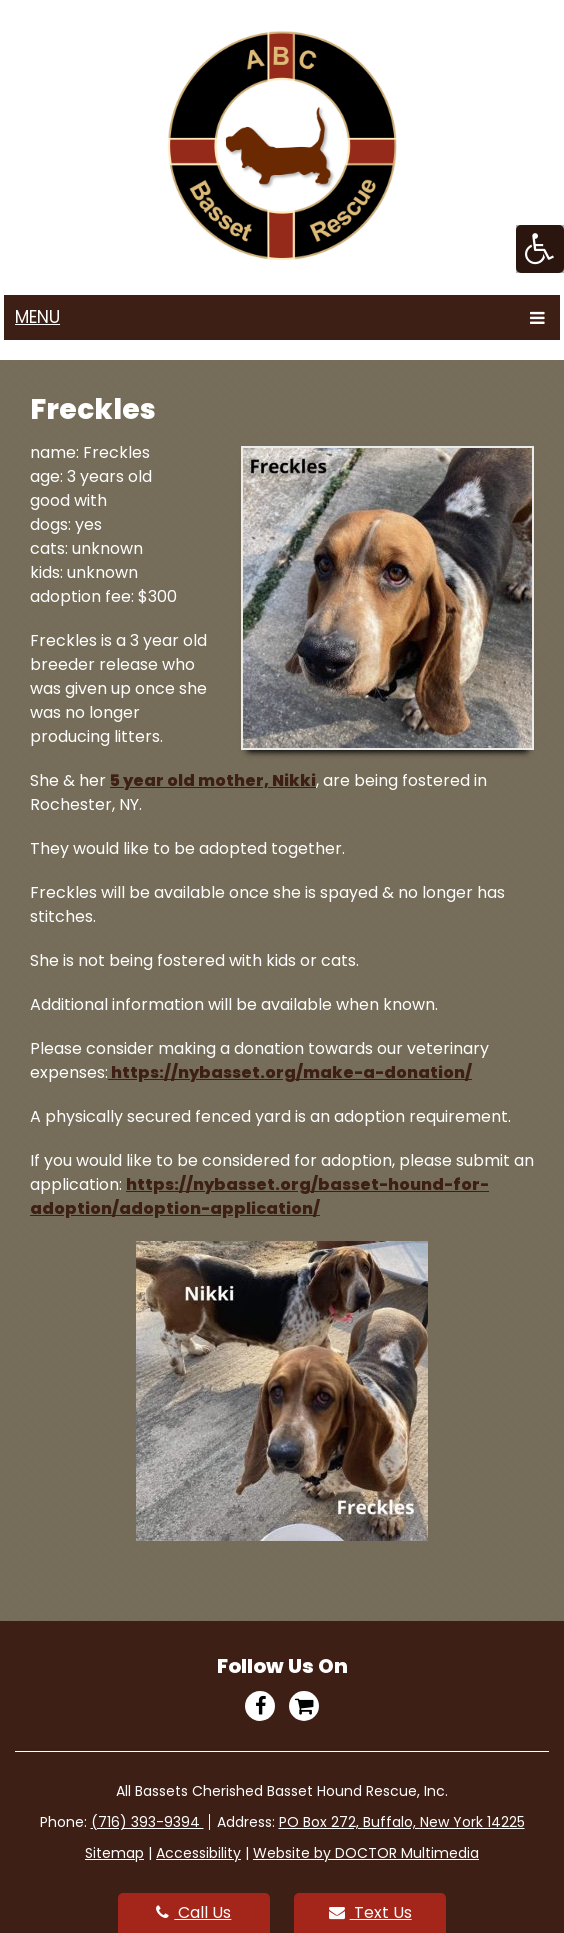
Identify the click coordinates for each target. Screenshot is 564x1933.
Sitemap (114, 1853)
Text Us (370, 1912)
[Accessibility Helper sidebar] (540, 249)
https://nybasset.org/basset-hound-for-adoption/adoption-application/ (259, 1196)
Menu (37, 317)
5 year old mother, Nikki (213, 780)
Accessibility (198, 1853)
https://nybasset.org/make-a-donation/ (290, 1072)
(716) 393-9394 (147, 1822)
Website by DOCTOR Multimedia (366, 1853)
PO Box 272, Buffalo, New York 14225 (402, 1822)
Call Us (193, 1912)
